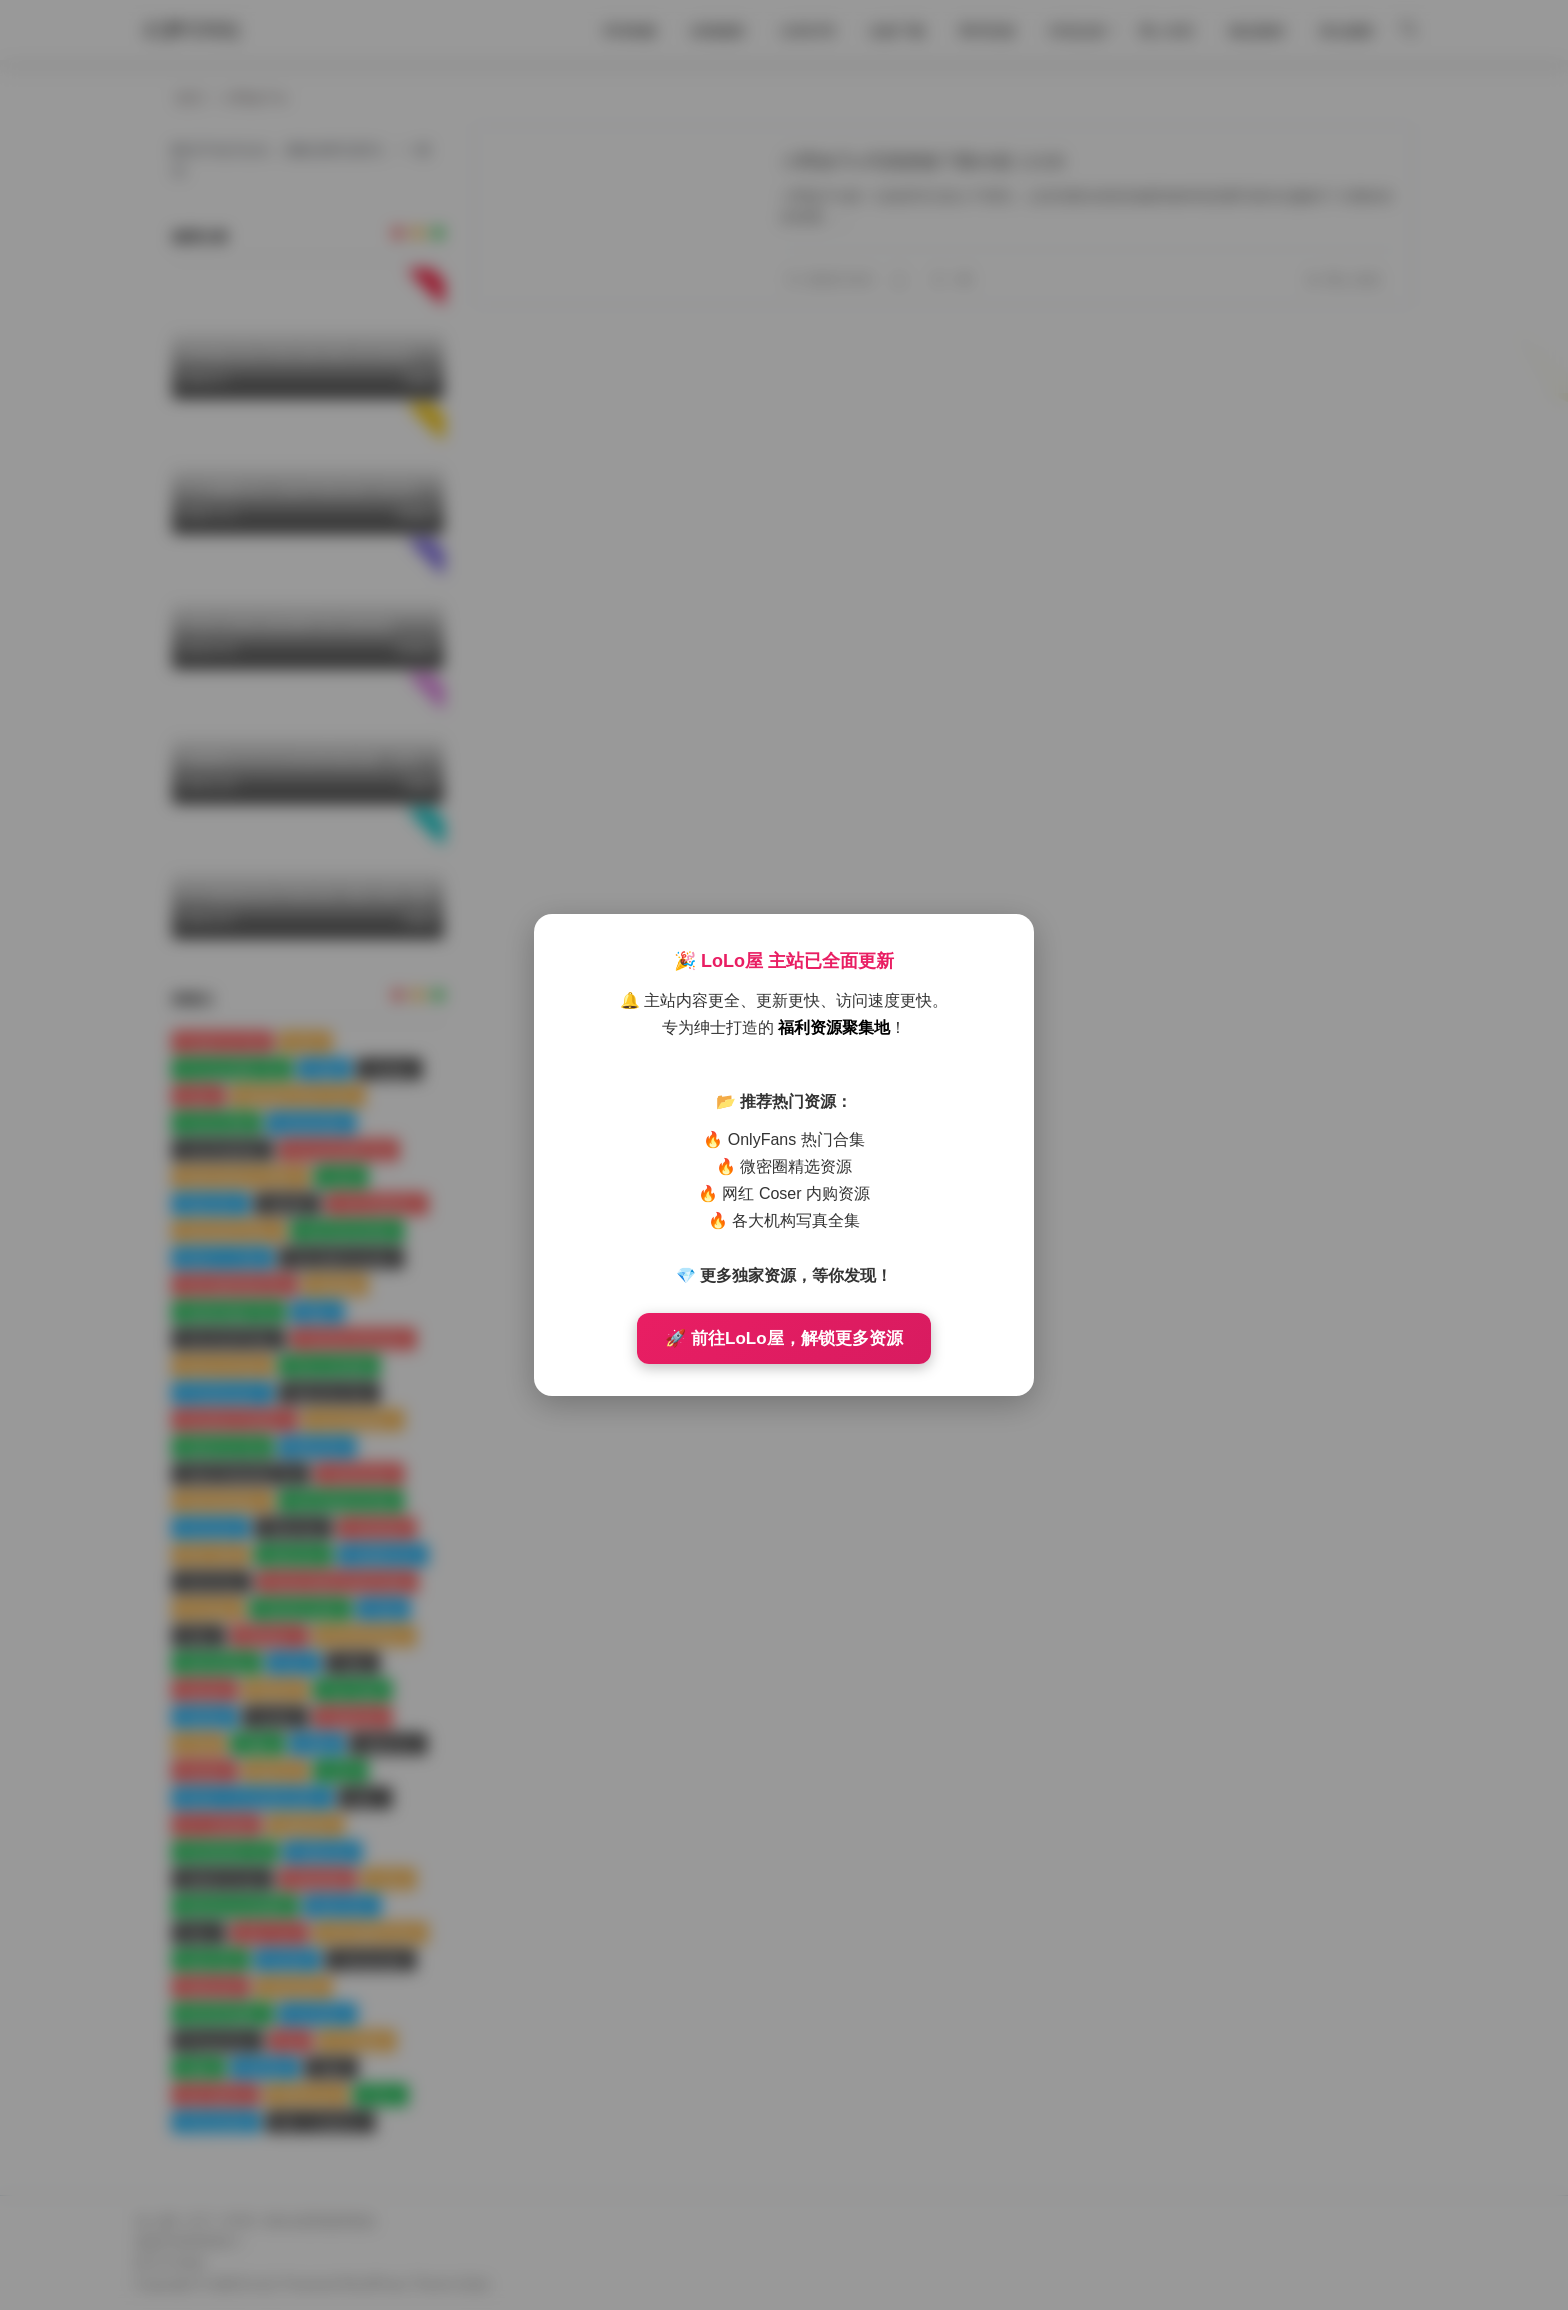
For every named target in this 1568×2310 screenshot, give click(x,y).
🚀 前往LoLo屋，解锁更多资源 (783, 1338)
